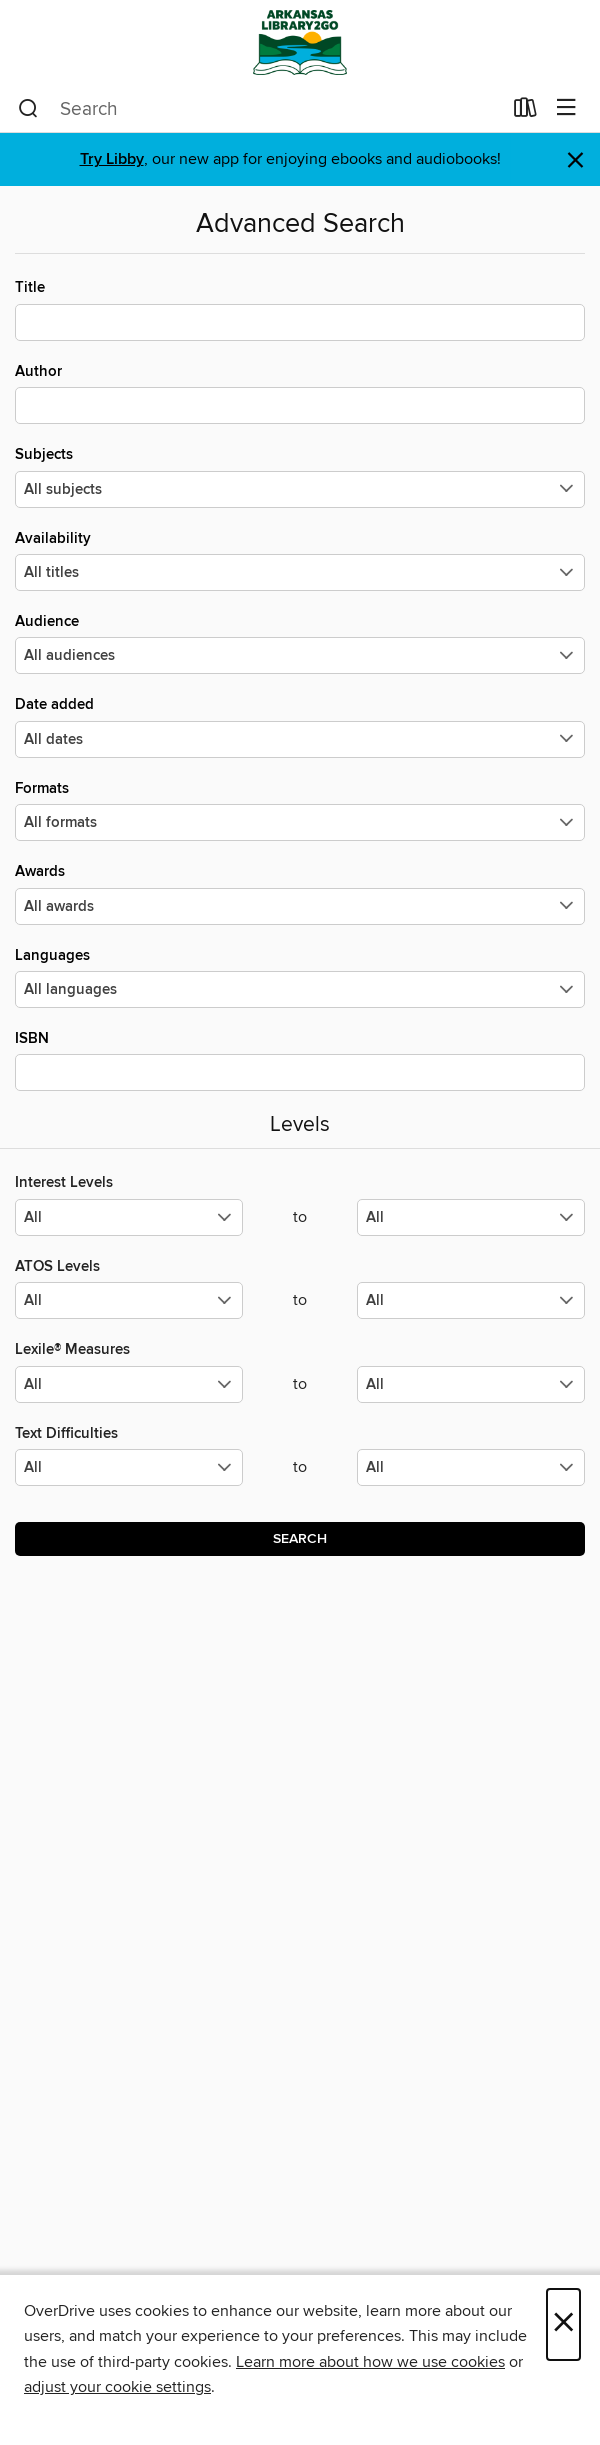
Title (300, 309)
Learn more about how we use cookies (370, 2362)
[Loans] (525, 112)
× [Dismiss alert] (575, 160)
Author (300, 393)
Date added (300, 726)
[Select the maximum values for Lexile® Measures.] (471, 1384)
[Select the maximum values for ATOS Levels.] (471, 1300)
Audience (300, 643)
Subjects (300, 476)
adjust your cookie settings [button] (117, 2387)
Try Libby (112, 159)
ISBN (300, 1060)
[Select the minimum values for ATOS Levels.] (129, 1300)
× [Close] (563, 2324)
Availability (300, 560)
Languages (300, 977)
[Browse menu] (566, 108)
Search (300, 1539)
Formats (300, 810)
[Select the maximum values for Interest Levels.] (471, 1217)
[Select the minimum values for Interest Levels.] (129, 1217)
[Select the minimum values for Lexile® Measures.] (129, 1384)
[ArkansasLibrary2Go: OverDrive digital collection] (300, 42)
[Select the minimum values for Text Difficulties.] (129, 1467)
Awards (300, 893)
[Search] (28, 109)
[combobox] (259, 109)
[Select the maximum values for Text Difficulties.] (471, 1467)
